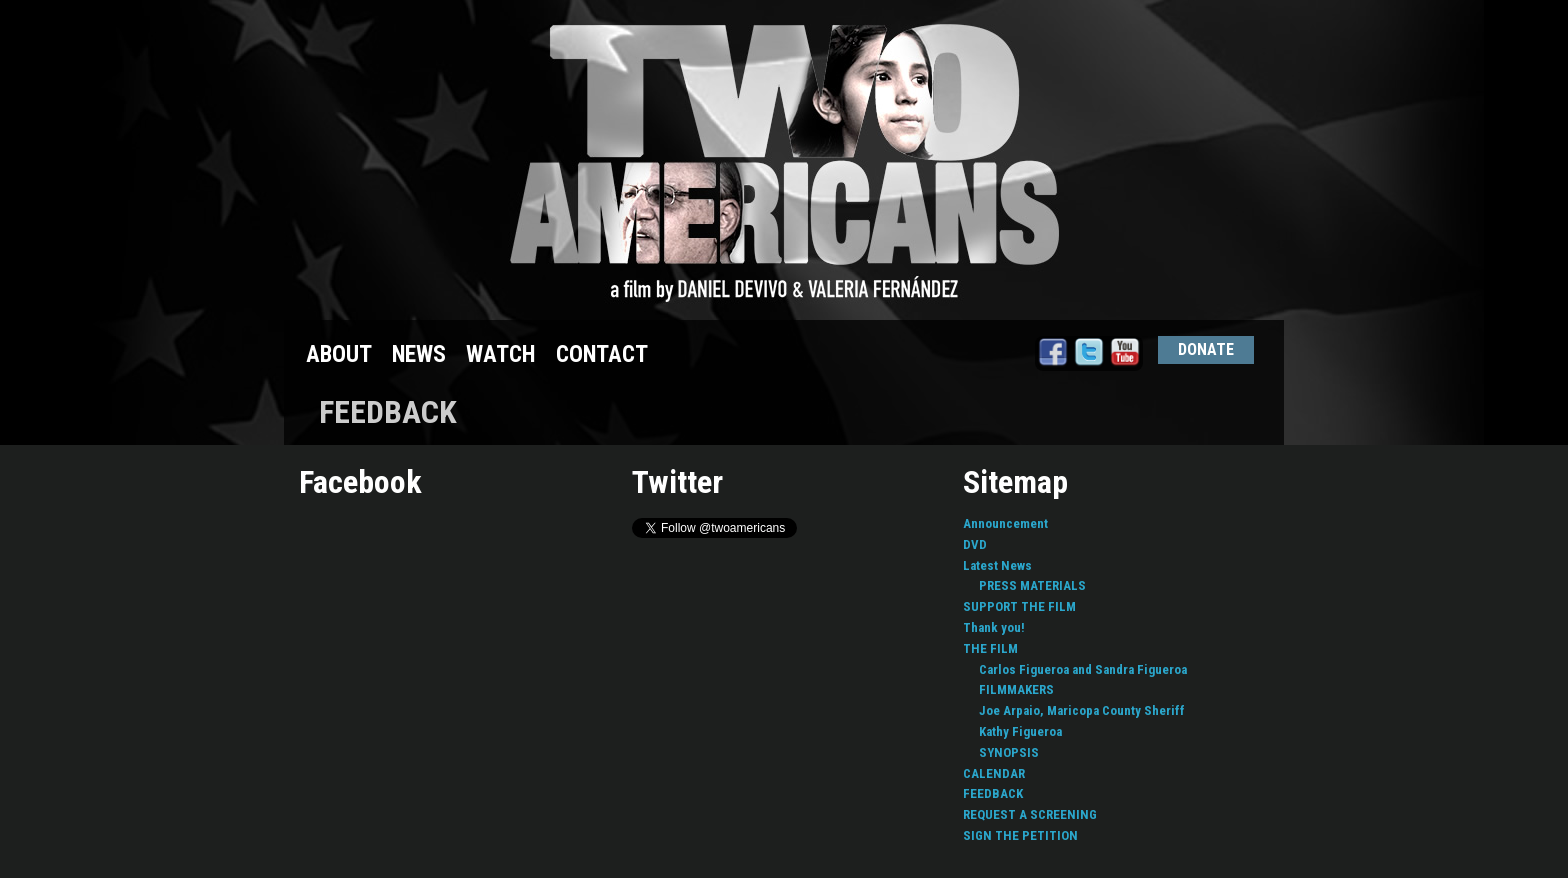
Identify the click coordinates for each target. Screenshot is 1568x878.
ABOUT (339, 354)
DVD (975, 544)
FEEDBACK (993, 793)
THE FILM (990, 648)
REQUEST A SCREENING (1030, 814)
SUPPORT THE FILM (1019, 606)
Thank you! (994, 627)
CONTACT (602, 354)
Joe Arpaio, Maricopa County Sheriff (1082, 710)
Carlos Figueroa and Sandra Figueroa (1083, 669)
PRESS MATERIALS (1032, 585)
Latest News (997, 565)
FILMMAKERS (1016, 689)
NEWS (419, 354)
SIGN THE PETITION (1020, 835)
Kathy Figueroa (1020, 731)
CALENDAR (994, 773)
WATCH (501, 354)
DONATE (1206, 349)
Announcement (1005, 523)
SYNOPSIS (1009, 752)
